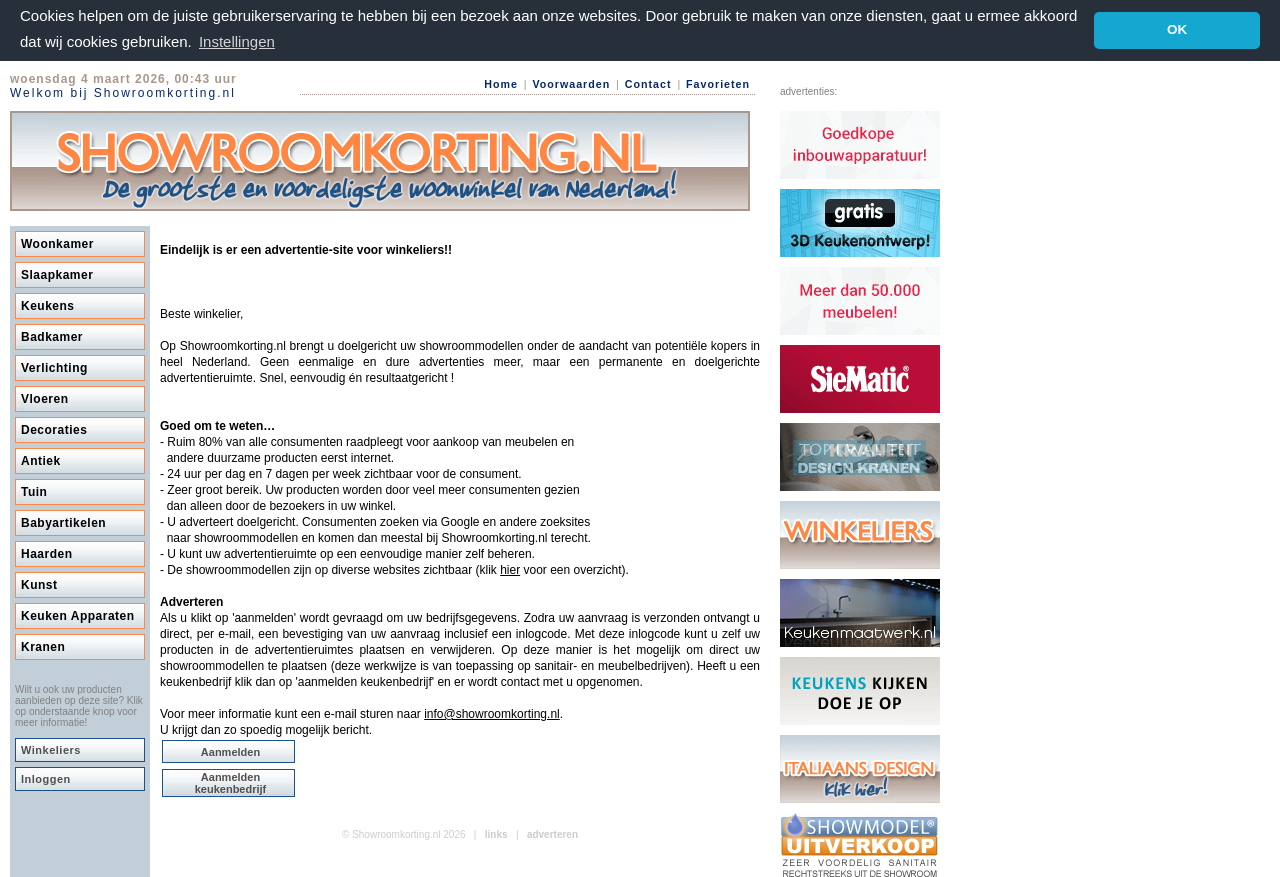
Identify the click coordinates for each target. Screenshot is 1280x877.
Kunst (39, 584)
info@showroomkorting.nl (492, 713)
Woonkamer (57, 243)
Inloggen (46, 778)
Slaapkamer (57, 274)
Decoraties (54, 429)
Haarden (47, 553)
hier (510, 569)
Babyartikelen (63, 522)
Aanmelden (230, 751)
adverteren (552, 833)
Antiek (41, 460)
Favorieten (718, 83)
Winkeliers (51, 749)
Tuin (34, 491)
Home (501, 83)
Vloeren (45, 398)
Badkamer (52, 336)
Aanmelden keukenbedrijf (231, 782)
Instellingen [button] (237, 41)
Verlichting (54, 367)
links (496, 833)
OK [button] (1177, 29)
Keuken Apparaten (78, 615)
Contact (648, 83)
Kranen (43, 646)
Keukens (48, 305)
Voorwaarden (571, 83)
